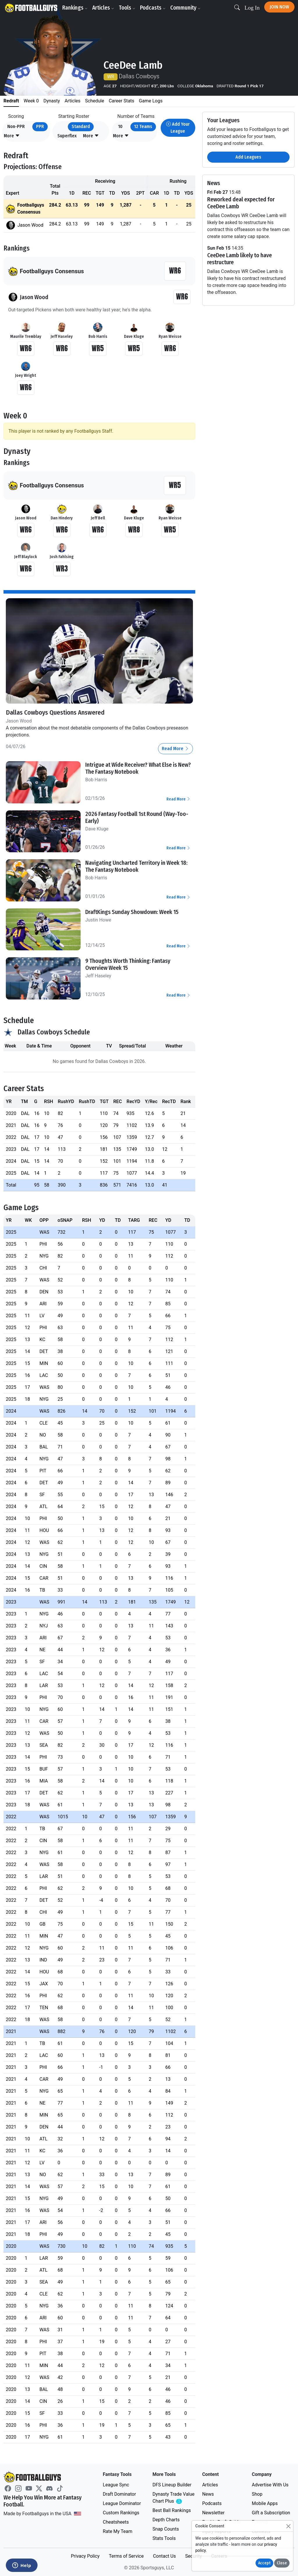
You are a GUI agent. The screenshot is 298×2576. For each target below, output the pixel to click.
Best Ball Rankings (171, 2510)
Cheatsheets (116, 2522)
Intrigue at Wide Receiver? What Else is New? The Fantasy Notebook (138, 768)
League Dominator (122, 2503)
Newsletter (213, 2512)
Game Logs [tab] (150, 101)
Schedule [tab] (94, 101)
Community (186, 7)
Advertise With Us (270, 2485)
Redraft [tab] (11, 101)
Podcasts (154, 7)
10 (120, 126)
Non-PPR (16, 126)
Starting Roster (73, 116)
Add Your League (178, 127)
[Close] (288, 2526)
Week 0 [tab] (31, 101)
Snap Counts (165, 2529)
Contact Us (164, 2556)
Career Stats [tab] (121, 101)
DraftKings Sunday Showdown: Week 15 (131, 911)
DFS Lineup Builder (171, 2485)
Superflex (67, 136)
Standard (81, 126)
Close (282, 2563)
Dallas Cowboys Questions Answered (58, 712)
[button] (11, 136)
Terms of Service (126, 2556)
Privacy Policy (85, 2556)
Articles (104, 7)
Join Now (279, 7)
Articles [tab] (72, 101)
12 (143, 126)
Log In (252, 8)
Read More (175, 748)
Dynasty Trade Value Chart (173, 2497)
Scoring (16, 116)
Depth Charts (166, 2519)
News (208, 2494)
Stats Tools (164, 2538)
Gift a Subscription (271, 2512)
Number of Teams (136, 116)
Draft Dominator (119, 2494)
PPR (40, 126)
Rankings (76, 7)
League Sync (116, 2485)
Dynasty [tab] (51, 101)
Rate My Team (117, 2531)
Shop (257, 2494)
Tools (128, 7)
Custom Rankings (121, 2512)
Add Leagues (248, 157)
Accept (264, 2563)
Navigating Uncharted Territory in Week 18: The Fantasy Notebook (136, 866)
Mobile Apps (265, 2503)
